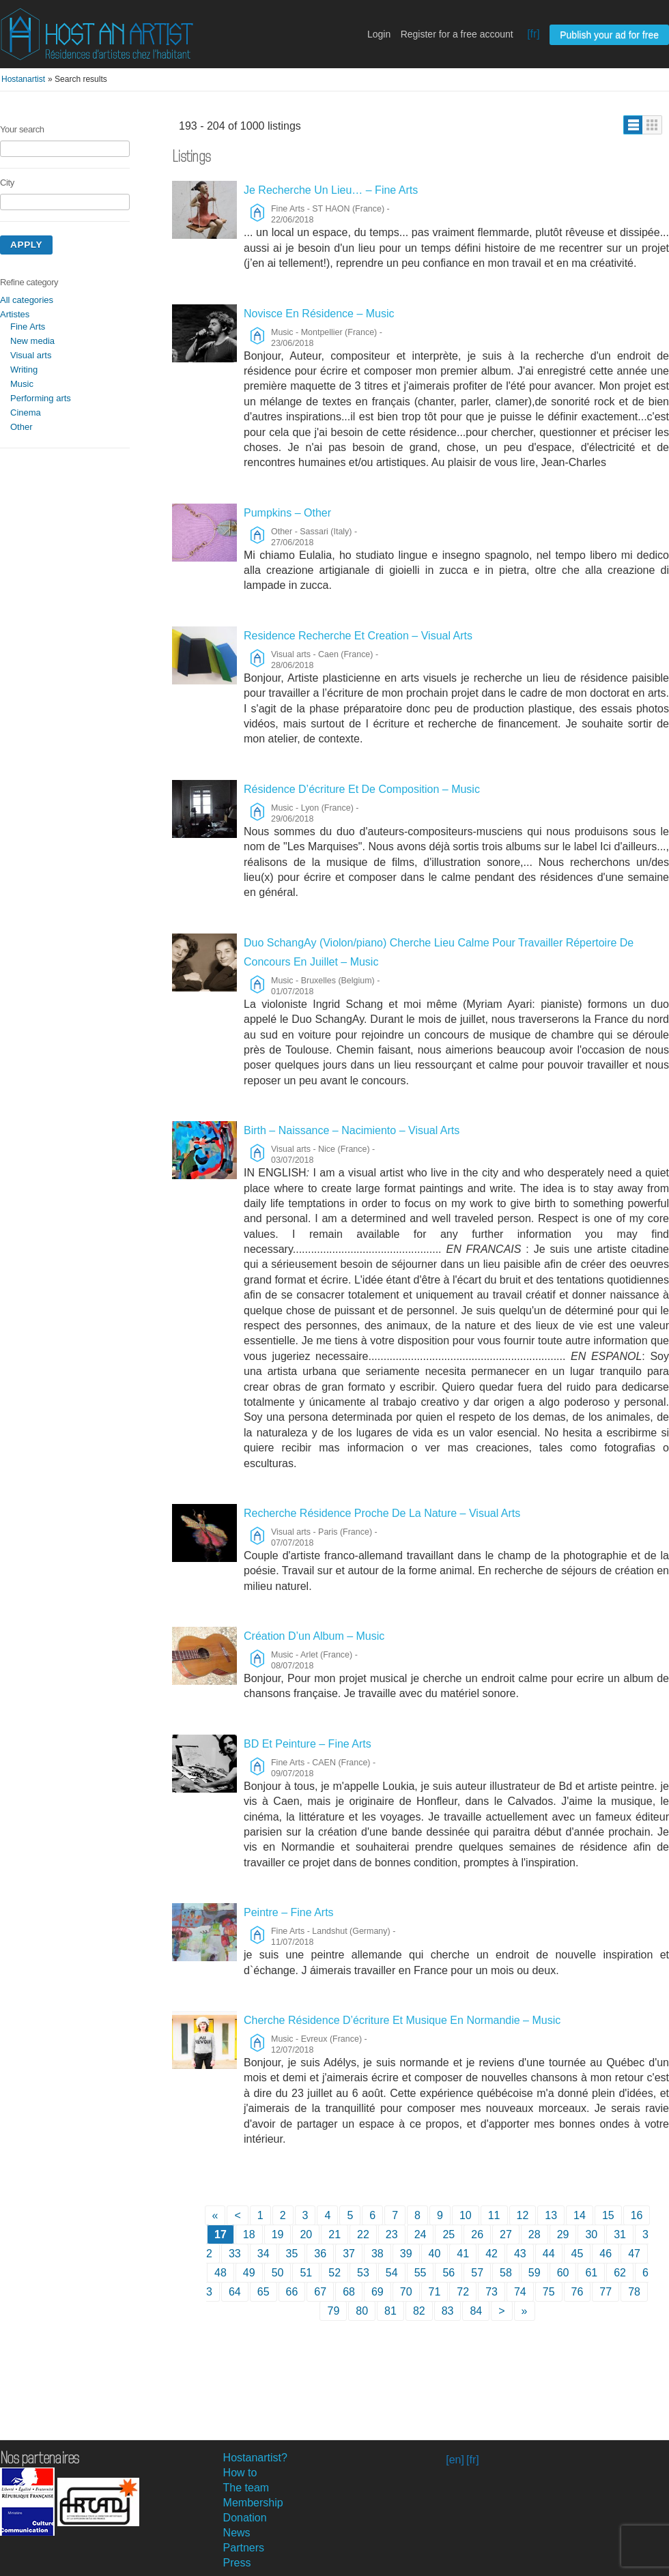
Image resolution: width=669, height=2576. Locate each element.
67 (320, 2292)
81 (390, 2311)
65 (263, 2292)
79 (333, 2311)
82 (419, 2311)
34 (263, 2253)
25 (448, 2234)
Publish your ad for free (609, 34)
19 (278, 2234)
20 (306, 2234)
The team (246, 2487)
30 (591, 2234)
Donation (245, 2517)
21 (334, 2234)
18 (249, 2234)
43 (520, 2253)
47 (634, 2253)
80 (362, 2311)
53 (363, 2272)
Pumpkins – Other (287, 513)
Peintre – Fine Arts (289, 1912)
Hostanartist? (255, 2457)
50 (278, 2272)
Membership (253, 2502)
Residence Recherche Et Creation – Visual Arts (358, 635)
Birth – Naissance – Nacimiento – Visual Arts (351, 1130)
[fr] (533, 34)
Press (237, 2562)
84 (476, 2311)
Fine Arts (27, 326)
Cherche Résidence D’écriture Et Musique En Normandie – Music (402, 2020)
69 (377, 2292)
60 (563, 2272)
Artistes (14, 314)
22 (363, 2234)
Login (378, 34)
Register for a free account (457, 34)
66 (292, 2292)
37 (349, 2253)
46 (605, 2253)
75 (549, 2292)
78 (634, 2292)
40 (435, 2253)
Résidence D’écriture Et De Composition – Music (362, 789)
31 (620, 2234)
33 (235, 2253)
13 (551, 2215)
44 (549, 2253)
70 (406, 2292)
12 (523, 2215)
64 (235, 2292)
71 (435, 2292)
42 (491, 2253)
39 (406, 2253)
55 (420, 2272)
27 (506, 2234)
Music (21, 384)
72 (463, 2292)
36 (320, 2253)
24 (420, 2234)
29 (563, 2234)
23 (392, 2234)
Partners (243, 2547)
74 (520, 2292)
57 (477, 2272)
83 (448, 2311)
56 (448, 2272)
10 (465, 2215)
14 (579, 2215)
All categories (26, 300)
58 (506, 2272)
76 (577, 2292)
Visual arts (30, 355)
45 (577, 2253)
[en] (455, 2459)
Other (21, 427)
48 (220, 2272)
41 (463, 2253)
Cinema (25, 412)
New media (32, 341)
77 (605, 2292)
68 (349, 2292)
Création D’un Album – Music (314, 1636)
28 (534, 2234)
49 (249, 2272)
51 (306, 2272)
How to (240, 2472)
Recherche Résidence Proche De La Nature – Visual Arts (382, 1513)
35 (292, 2253)
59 (534, 2272)
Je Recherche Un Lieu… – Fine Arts (331, 190)
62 (620, 2272)
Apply (26, 245)
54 (392, 2272)
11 (494, 2215)
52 (334, 2272)
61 (591, 2272)
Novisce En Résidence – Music (319, 313)
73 (491, 2292)
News (237, 2532)
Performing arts (40, 398)
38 (377, 2253)
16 (637, 2215)
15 (608, 2215)
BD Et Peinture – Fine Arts (307, 1744)
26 (477, 2234)
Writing (24, 369)
